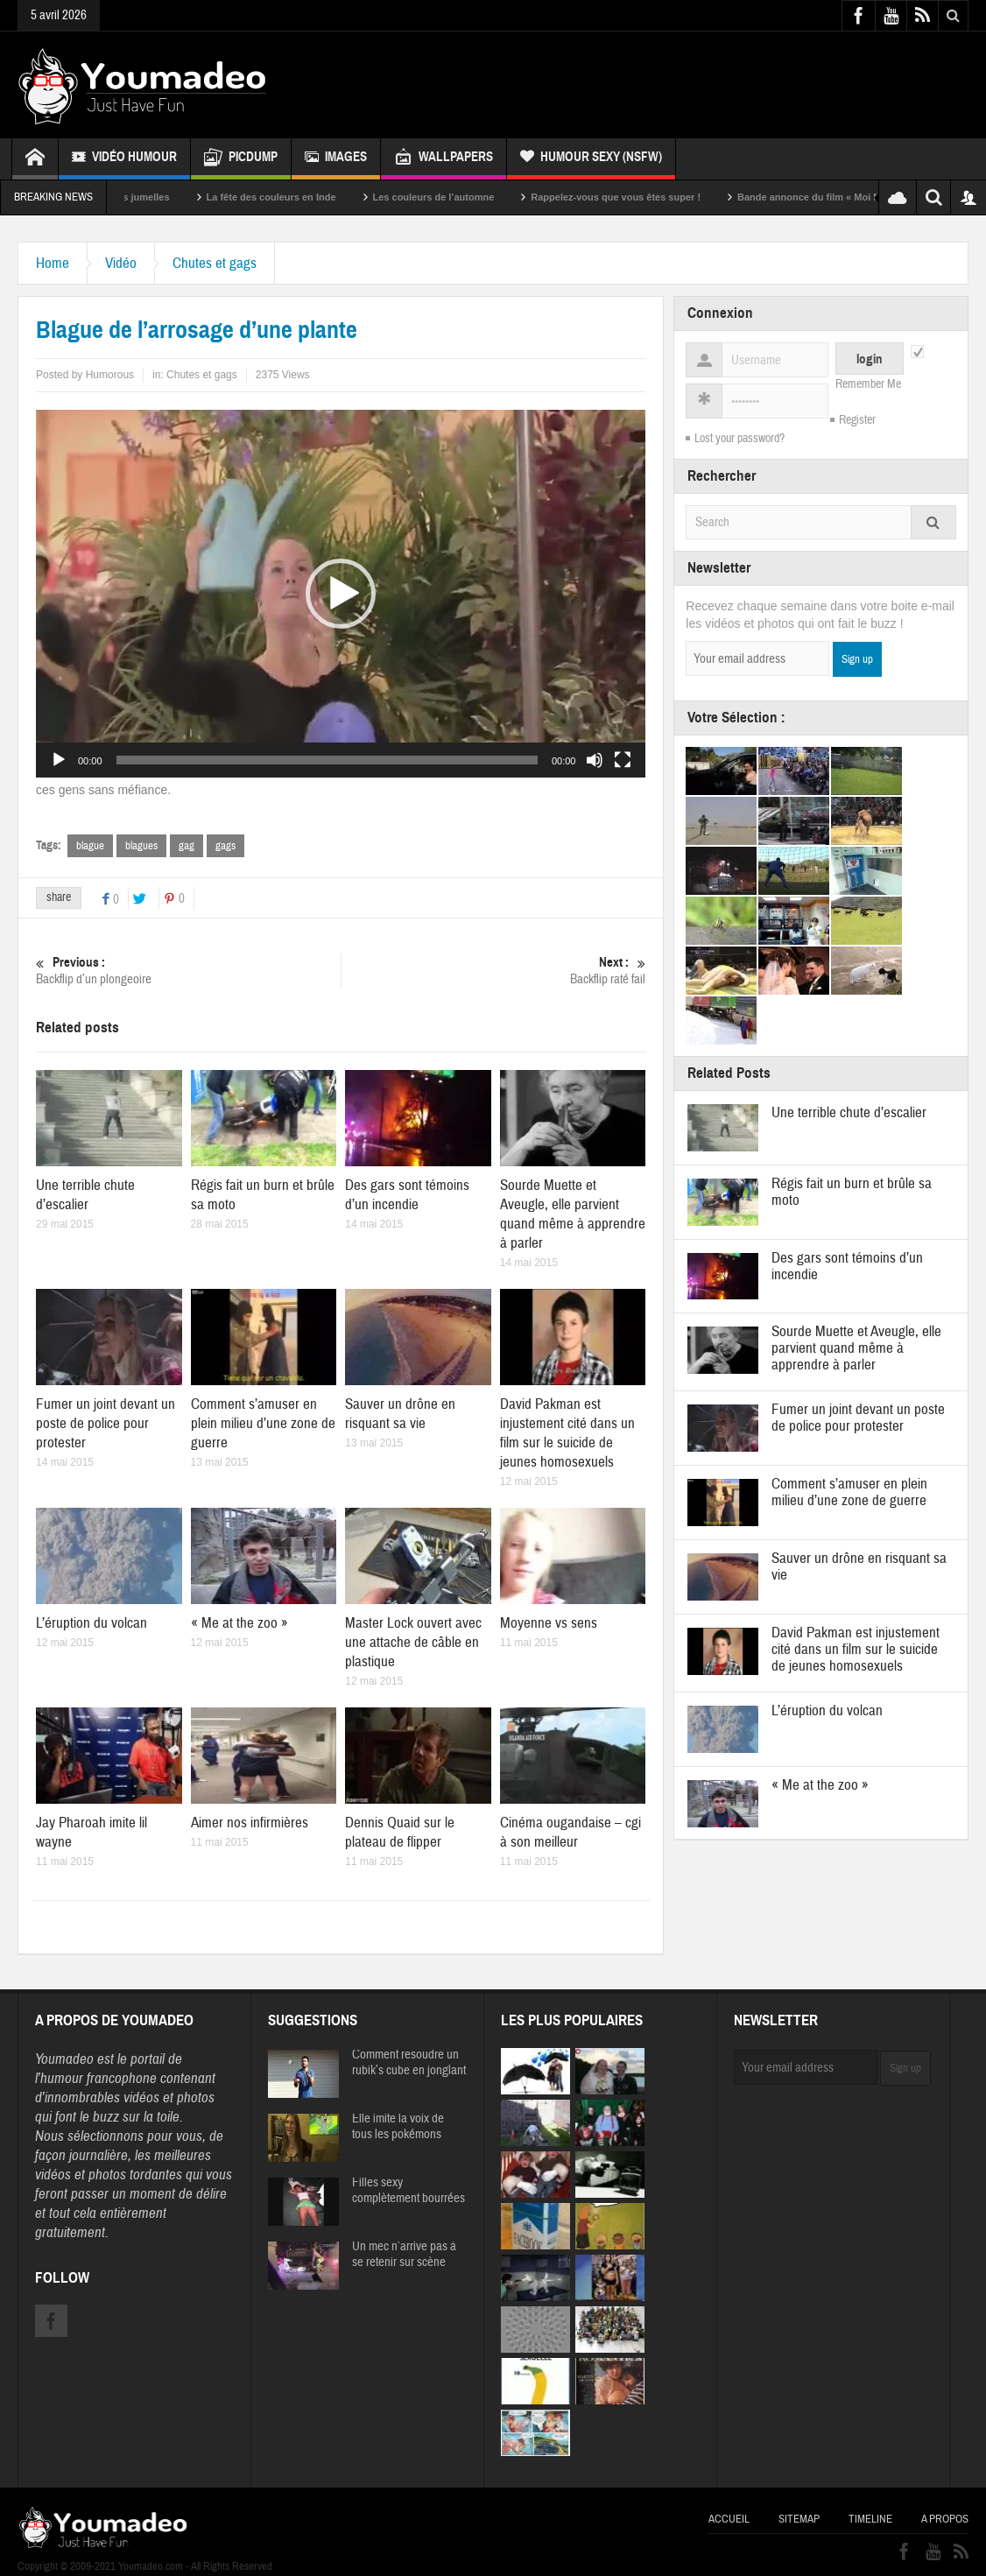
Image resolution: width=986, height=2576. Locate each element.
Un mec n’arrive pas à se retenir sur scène (404, 2254)
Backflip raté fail (494, 971)
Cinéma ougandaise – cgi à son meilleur (570, 1832)
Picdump (241, 158)
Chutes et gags (215, 263)
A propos (944, 2519)
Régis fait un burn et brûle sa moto (851, 1191)
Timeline (870, 2519)
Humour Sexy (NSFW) (591, 158)
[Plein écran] (622, 760)
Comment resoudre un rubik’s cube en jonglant (409, 2063)
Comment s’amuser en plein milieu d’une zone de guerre (263, 1423)
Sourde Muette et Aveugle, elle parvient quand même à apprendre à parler (572, 1214)
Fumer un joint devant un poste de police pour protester (105, 1423)
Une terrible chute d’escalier (85, 1195)
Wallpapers (443, 158)
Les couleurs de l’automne (471, 197)
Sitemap (799, 2519)
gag (186, 846)
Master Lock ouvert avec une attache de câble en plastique (413, 1642)
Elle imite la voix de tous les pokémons (398, 2127)
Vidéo (121, 263)
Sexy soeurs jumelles (158, 197)
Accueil (729, 2519)
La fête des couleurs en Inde (308, 197)
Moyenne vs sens (548, 1623)
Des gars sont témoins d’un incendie (407, 1195)
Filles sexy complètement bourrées (408, 2190)
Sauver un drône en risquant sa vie (400, 1413)
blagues (141, 846)
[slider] (327, 760)
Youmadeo (64, 2059)
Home (52, 263)
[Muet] (594, 760)
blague (90, 846)
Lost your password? (739, 439)
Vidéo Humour (124, 158)
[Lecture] (58, 760)
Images (336, 158)
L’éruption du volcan (91, 1623)
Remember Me (868, 384)
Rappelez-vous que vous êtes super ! (652, 197)
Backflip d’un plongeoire (188, 971)
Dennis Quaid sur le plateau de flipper (399, 1832)
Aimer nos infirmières (249, 1822)
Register (857, 420)
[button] (341, 594)
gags (225, 846)
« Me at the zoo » (239, 1623)
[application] (340, 594)
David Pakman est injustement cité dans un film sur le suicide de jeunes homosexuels (567, 1433)
